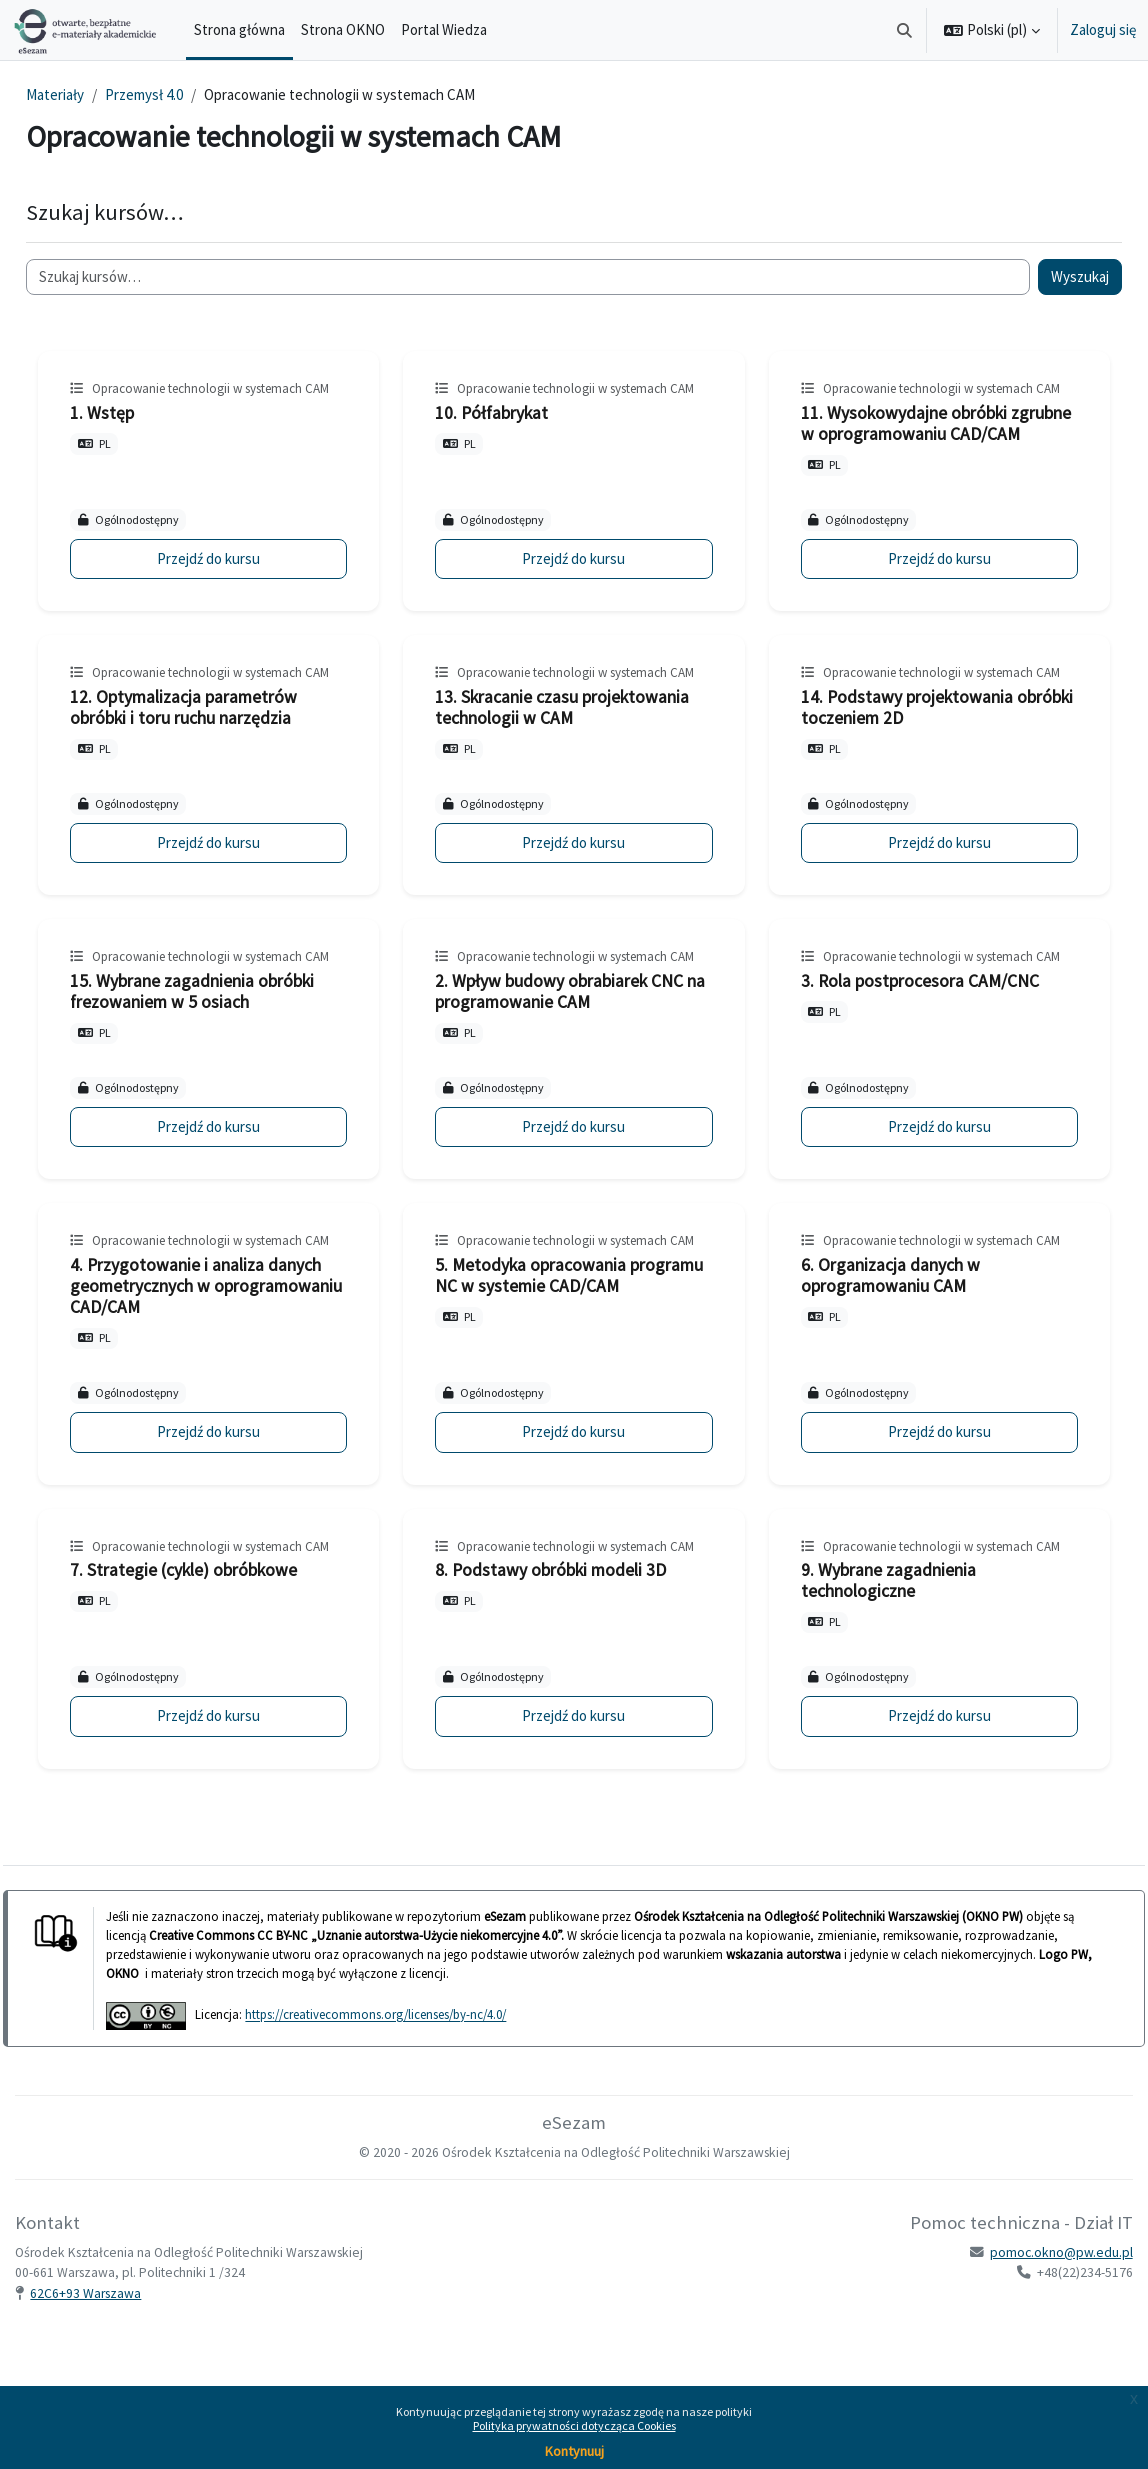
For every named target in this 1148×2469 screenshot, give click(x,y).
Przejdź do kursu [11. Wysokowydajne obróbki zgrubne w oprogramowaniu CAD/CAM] (909, 599)
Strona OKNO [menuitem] (343, 29)
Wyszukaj (1035, 276)
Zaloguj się (1103, 29)
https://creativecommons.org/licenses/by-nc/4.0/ (420, 2155)
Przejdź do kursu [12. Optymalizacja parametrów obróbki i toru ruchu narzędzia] (238, 924)
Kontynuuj (574, 2451)
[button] (905, 30)
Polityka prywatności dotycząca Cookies (574, 2425)
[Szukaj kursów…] (528, 277)
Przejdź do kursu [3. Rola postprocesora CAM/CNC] (909, 1227)
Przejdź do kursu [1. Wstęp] (238, 599)
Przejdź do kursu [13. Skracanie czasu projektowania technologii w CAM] (573, 924)
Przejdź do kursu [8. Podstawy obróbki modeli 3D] (573, 1856)
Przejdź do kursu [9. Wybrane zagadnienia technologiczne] (909, 1856)
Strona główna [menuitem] (239, 29)
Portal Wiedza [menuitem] (444, 29)
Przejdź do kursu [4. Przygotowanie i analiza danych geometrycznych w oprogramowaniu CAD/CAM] (238, 1552)
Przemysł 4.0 (189, 94)
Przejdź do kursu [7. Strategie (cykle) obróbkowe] (238, 1856)
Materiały (100, 94)
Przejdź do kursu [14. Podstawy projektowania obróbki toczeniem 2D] (909, 924)
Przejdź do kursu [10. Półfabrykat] (573, 599)
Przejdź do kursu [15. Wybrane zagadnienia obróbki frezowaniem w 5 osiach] (238, 1227)
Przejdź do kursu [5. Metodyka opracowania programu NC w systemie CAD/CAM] (573, 1552)
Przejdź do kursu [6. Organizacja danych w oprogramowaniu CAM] (909, 1552)
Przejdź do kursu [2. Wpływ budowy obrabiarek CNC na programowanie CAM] (573, 1227)
